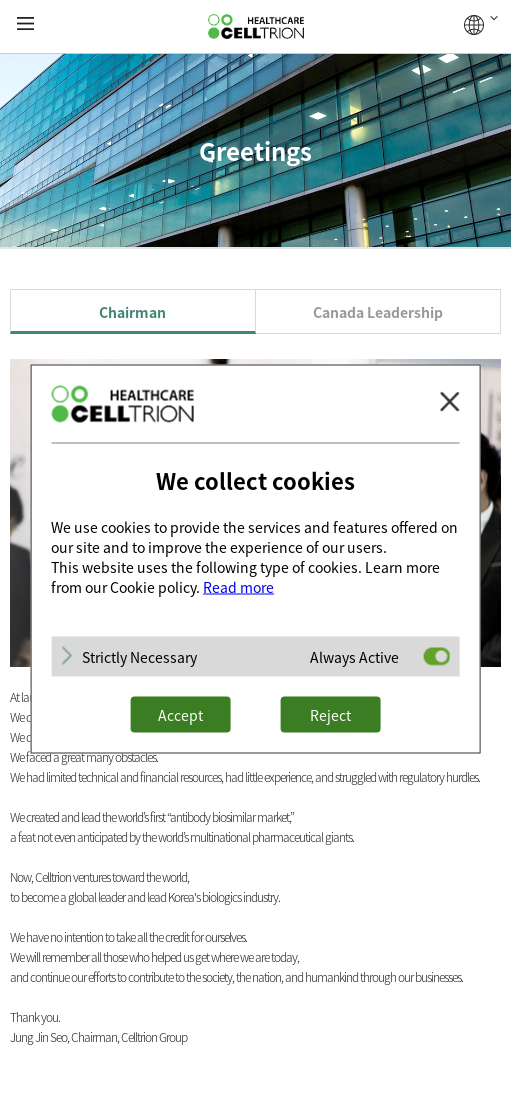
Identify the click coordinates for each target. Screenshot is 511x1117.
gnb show (25, 24)
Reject (330, 714)
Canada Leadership (378, 312)
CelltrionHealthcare (256, 27)
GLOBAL (481, 25)
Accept (180, 714)
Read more (238, 586)
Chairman (132, 312)
